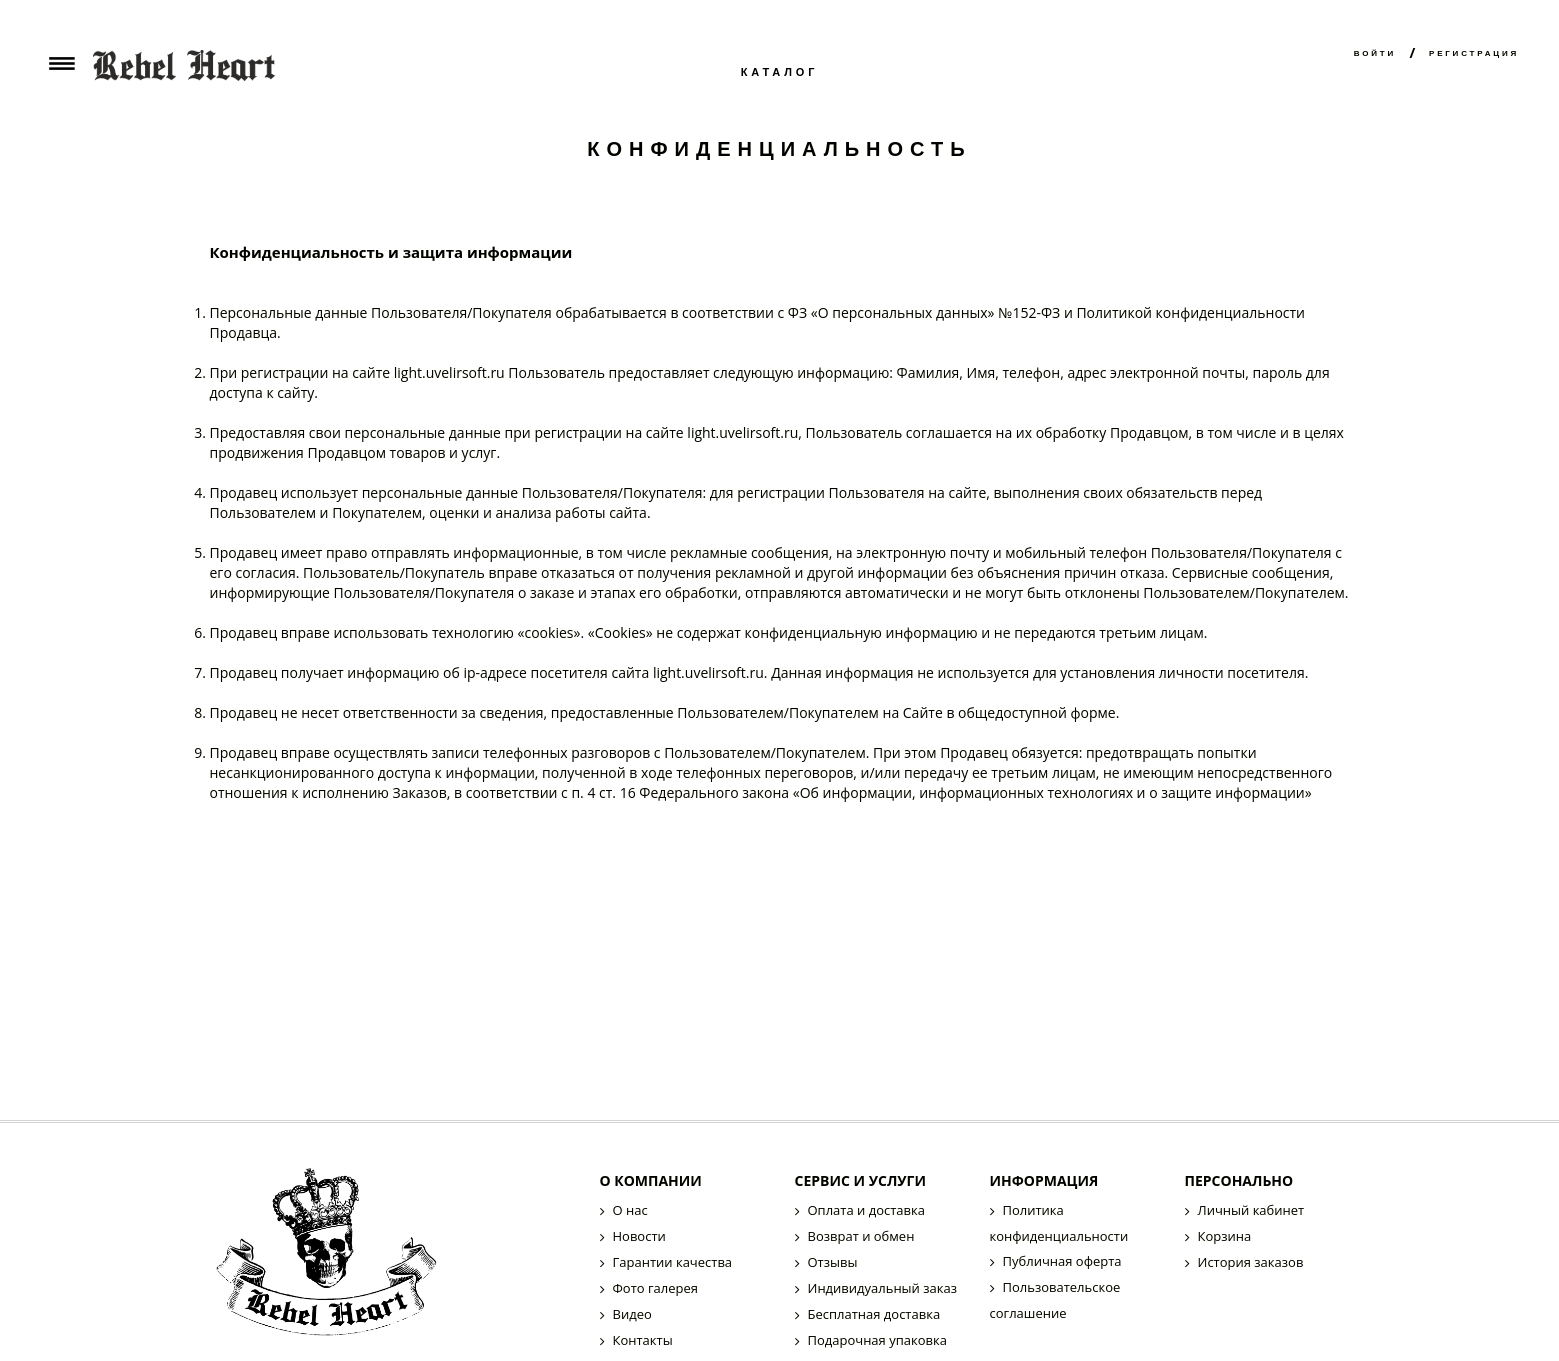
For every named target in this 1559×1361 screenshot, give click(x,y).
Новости (639, 1236)
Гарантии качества (673, 1262)
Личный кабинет (1251, 1210)
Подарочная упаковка (877, 1340)
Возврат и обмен (861, 1236)
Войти (1375, 53)
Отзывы (833, 1262)
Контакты (643, 1340)
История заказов (1251, 1262)
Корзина (1225, 1236)
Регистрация (1474, 53)
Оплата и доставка (866, 1210)
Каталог (780, 72)
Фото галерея (656, 1288)
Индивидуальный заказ (882, 1288)
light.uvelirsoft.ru (449, 372)
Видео (632, 1314)
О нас (630, 1210)
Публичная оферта (1062, 1261)
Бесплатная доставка (874, 1314)
